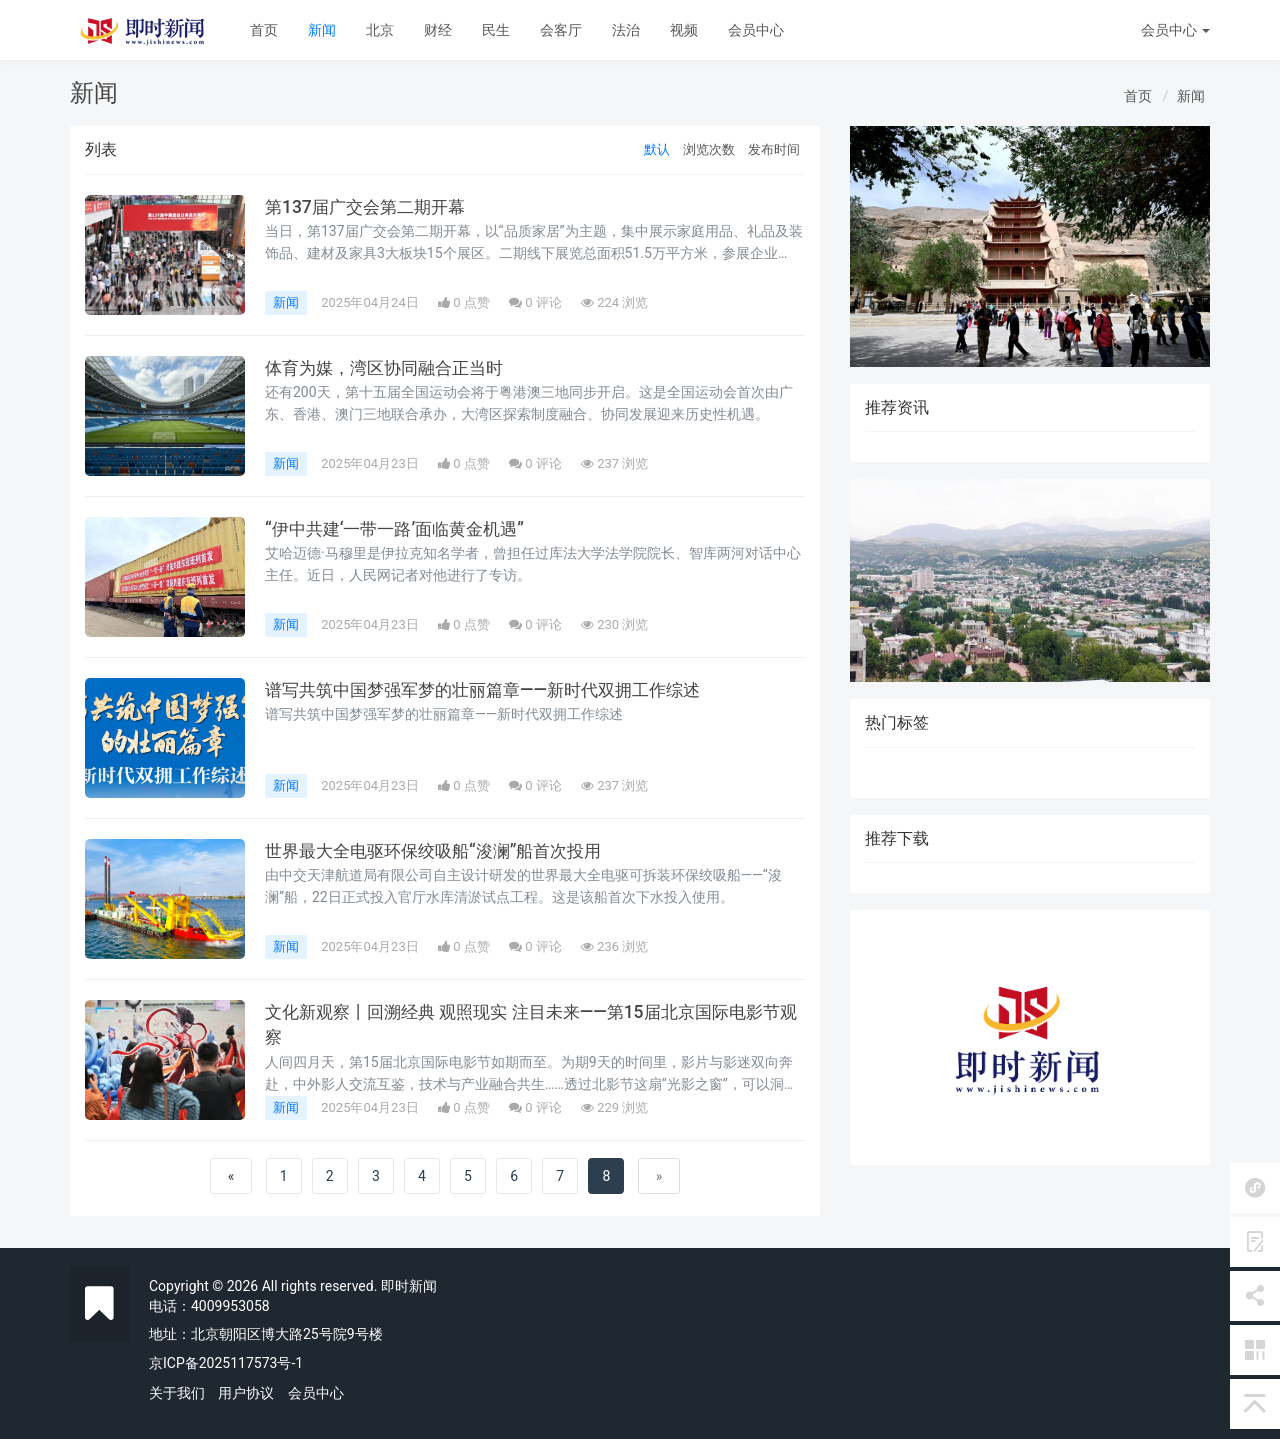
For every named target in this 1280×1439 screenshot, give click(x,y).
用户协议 (246, 1393)
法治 (626, 30)
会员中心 (756, 30)
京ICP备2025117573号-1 (226, 1363)
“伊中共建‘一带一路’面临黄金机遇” (401, 529)
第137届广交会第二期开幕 (370, 207)
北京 (380, 30)
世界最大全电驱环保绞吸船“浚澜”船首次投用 (442, 851)
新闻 (322, 30)
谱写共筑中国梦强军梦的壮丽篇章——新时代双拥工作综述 (494, 690)
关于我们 (177, 1393)
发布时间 (774, 149)
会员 (1175, 30)
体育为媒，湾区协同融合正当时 (391, 368)
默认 (657, 149)
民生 (496, 30)
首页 (264, 30)
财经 (438, 30)
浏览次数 (709, 149)
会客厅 (561, 30)
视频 (684, 30)
